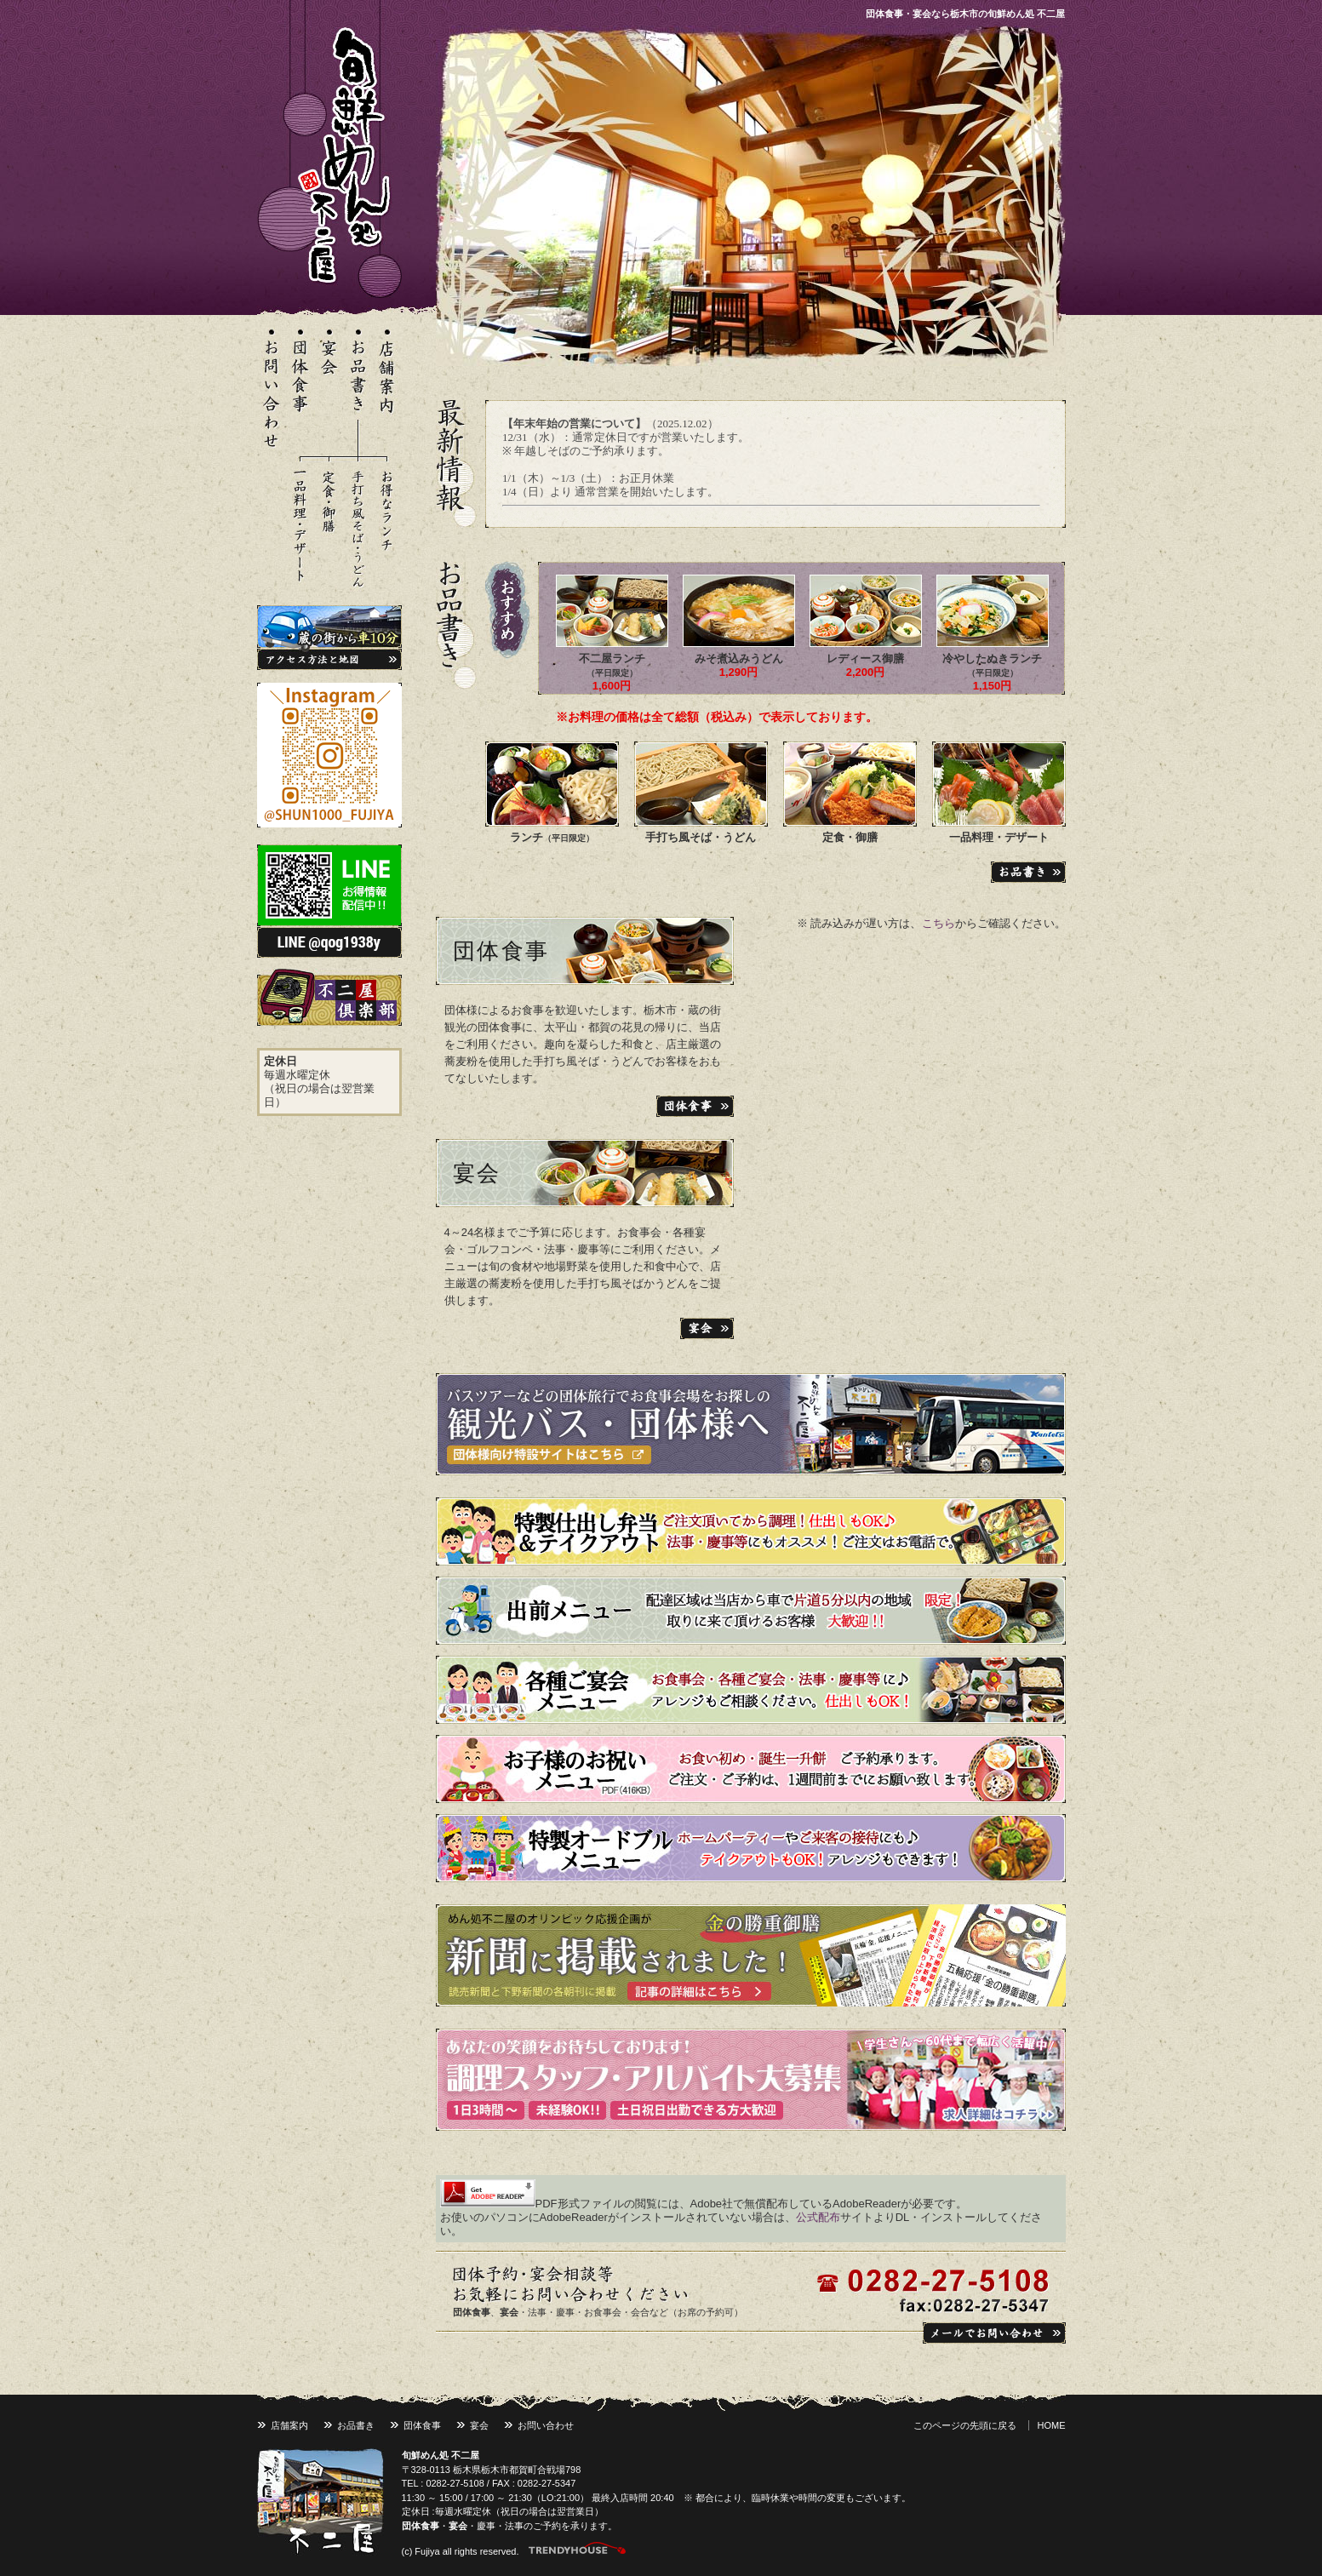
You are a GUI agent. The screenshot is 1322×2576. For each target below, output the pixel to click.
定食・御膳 (850, 837)
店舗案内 (289, 2425)
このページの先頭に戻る (964, 2425)
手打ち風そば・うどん (700, 837)
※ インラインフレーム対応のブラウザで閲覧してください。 (775, 464)
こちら (938, 923)
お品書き (356, 2425)
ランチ (552, 837)
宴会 (477, 1173)
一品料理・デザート (999, 837)
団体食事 (501, 951)
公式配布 (818, 2217)
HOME (1052, 2425)
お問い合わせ (546, 2425)
